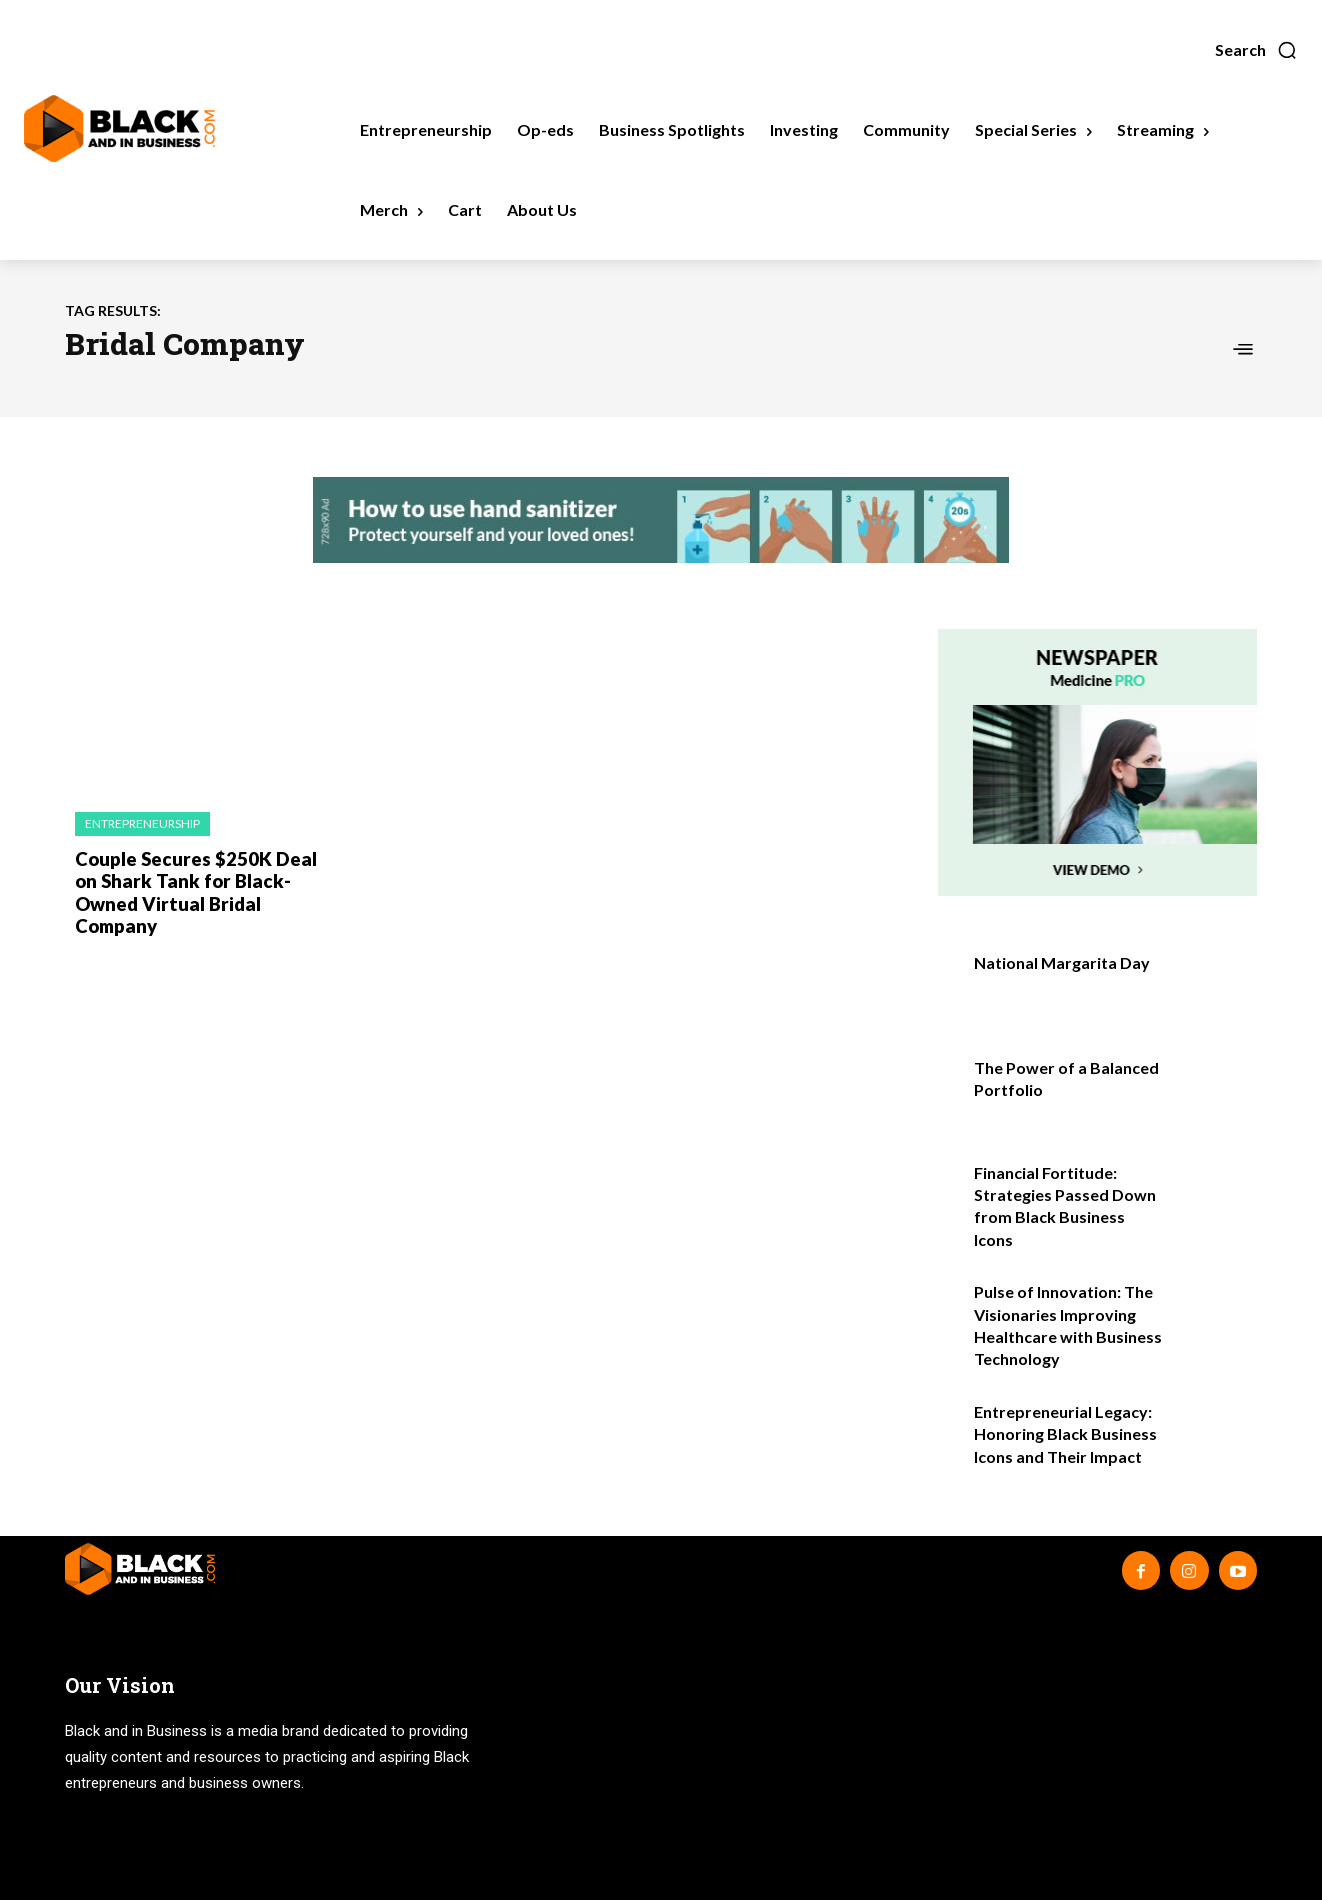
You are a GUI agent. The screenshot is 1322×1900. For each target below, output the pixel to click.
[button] (1256, 50)
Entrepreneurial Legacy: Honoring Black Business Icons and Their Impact (1065, 1434)
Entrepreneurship (142, 823)
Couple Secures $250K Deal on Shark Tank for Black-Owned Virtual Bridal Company (202, 879)
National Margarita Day (1062, 962)
